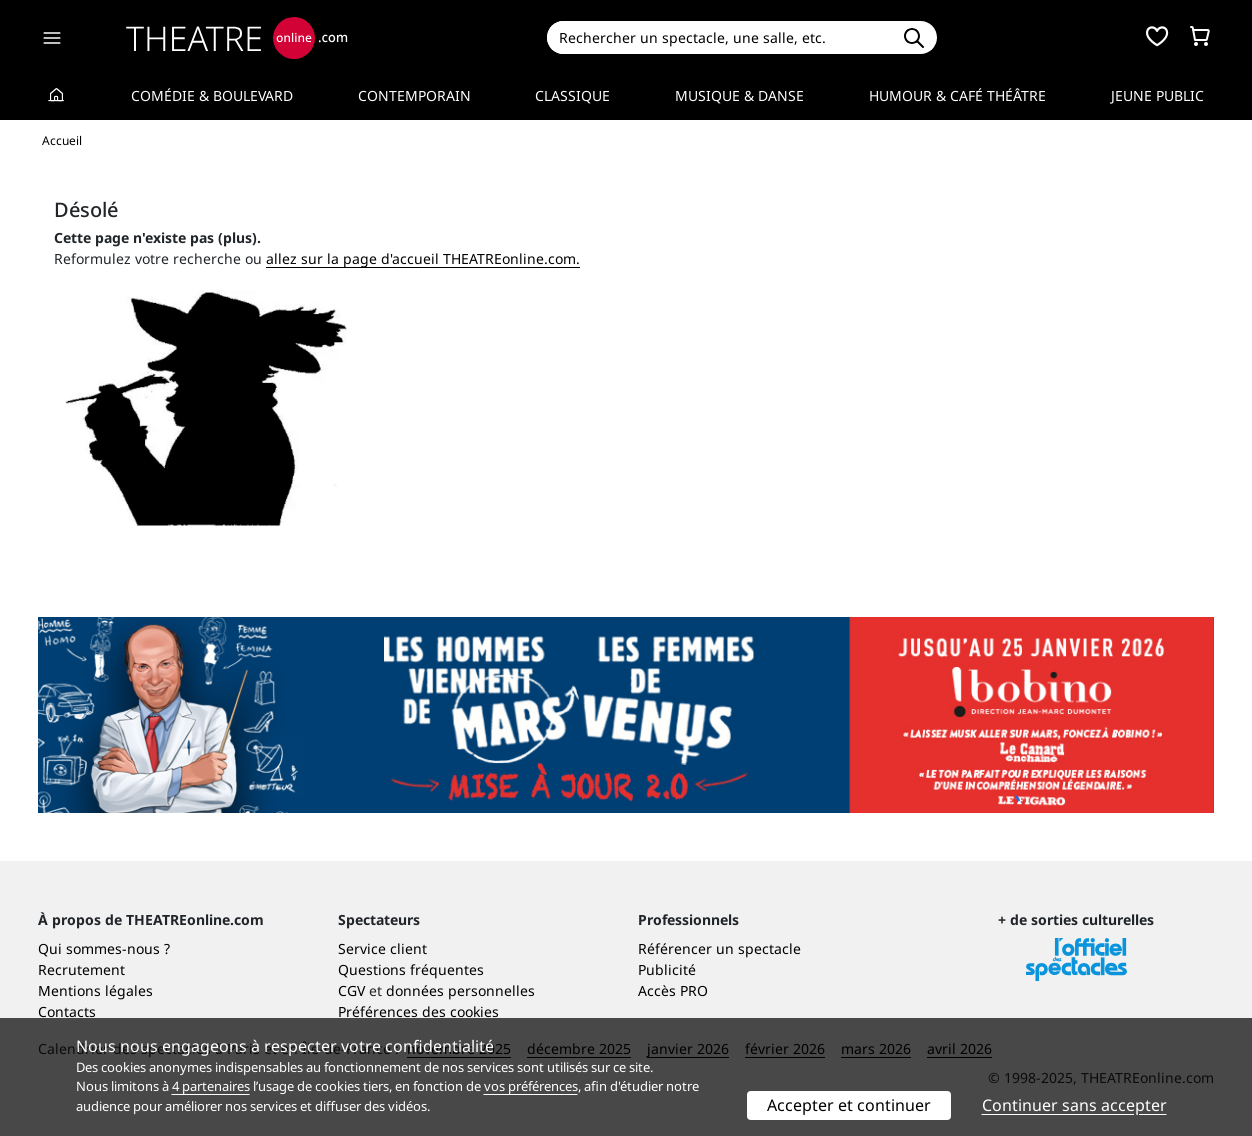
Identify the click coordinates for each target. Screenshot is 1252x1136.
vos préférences (531, 1086)
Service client (382, 948)
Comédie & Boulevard (212, 95)
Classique (572, 95)
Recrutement (81, 969)
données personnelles (460, 990)
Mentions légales (95, 990)
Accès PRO (673, 990)
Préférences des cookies (418, 1011)
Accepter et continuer (849, 1105)
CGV (351, 990)
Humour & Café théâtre (957, 95)
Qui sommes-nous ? (104, 948)
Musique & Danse (739, 95)
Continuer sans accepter (1074, 1105)
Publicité (667, 969)
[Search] (718, 37)
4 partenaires (211, 1086)
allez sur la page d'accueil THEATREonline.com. (423, 258)
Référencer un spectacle (719, 948)
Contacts (67, 1011)
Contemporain (414, 95)
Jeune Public (1157, 95)
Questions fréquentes (411, 969)
